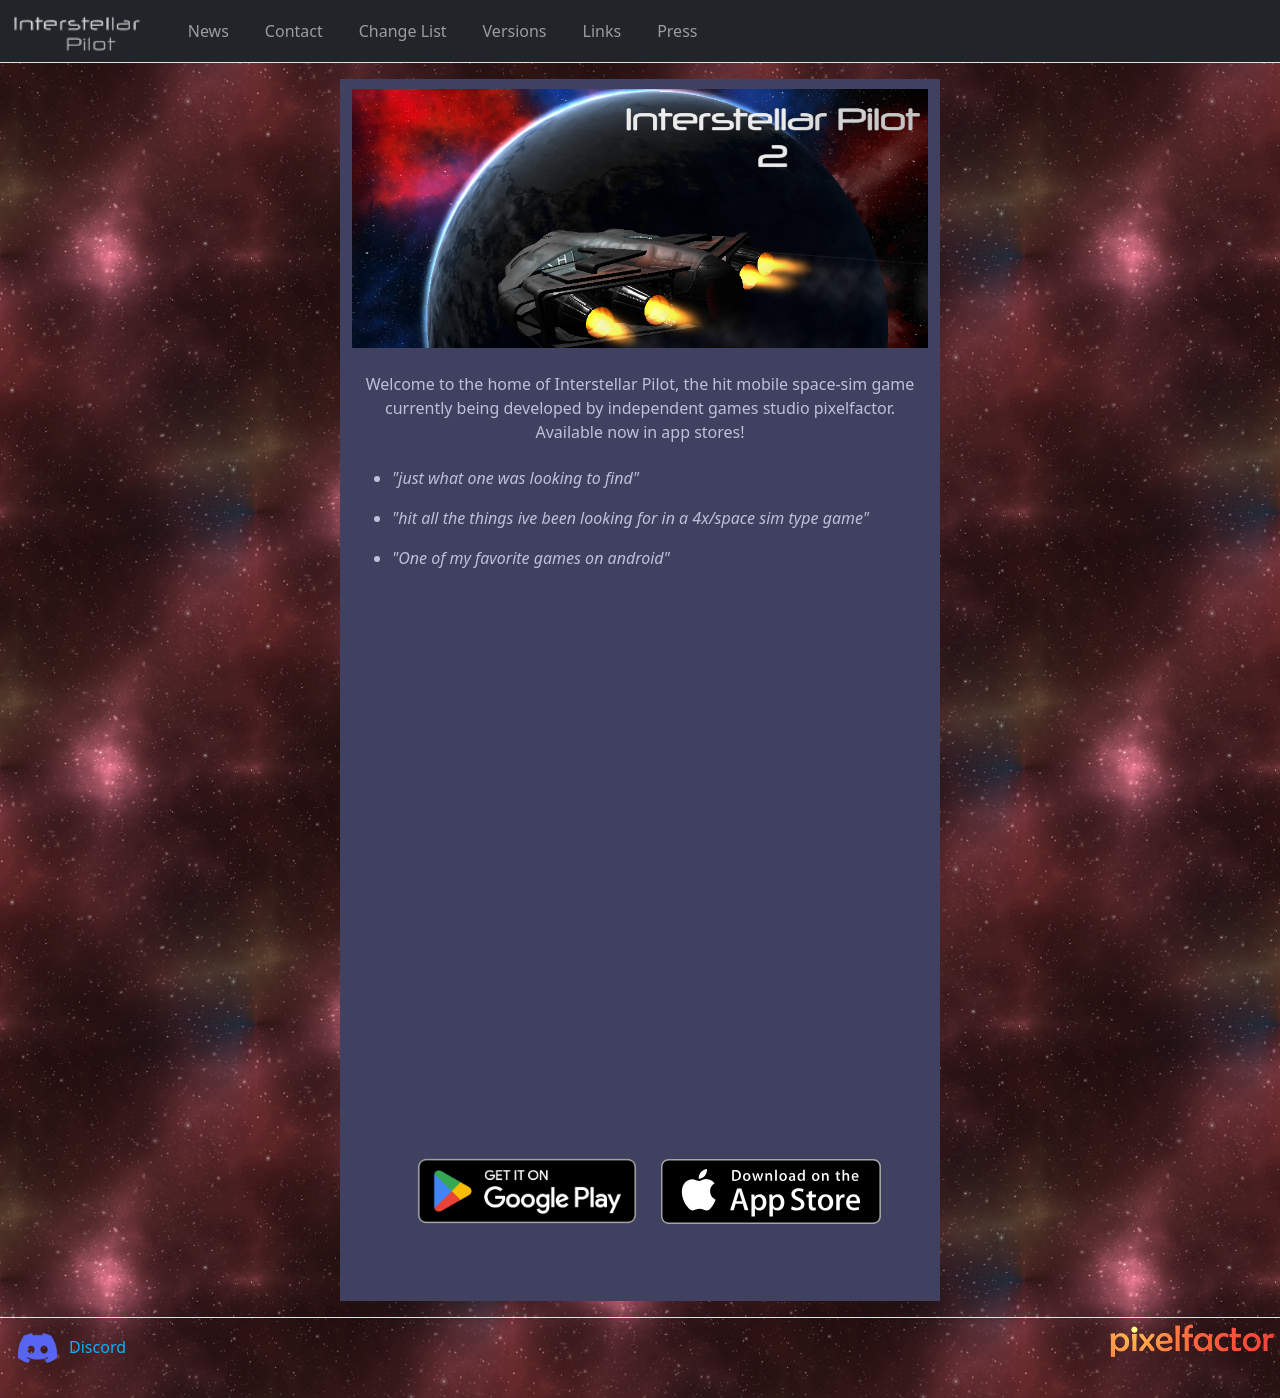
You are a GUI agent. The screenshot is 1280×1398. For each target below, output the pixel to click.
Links (602, 31)
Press (677, 31)
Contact (294, 31)
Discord (66, 1347)
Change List (403, 31)
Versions (515, 31)
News (208, 31)
